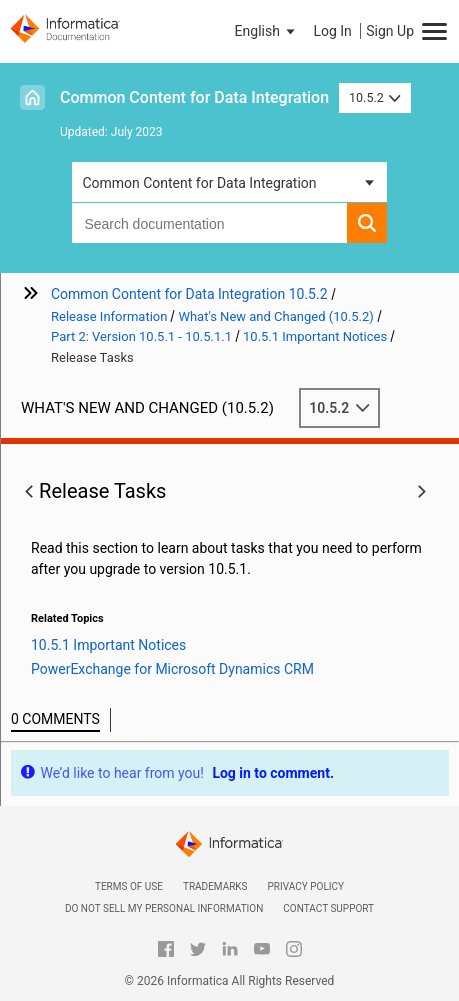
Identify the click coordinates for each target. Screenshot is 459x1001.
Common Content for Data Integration (194, 97)
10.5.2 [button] (375, 97)
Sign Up (390, 31)
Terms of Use (129, 886)
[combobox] (209, 223)
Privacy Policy (306, 886)
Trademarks (215, 886)
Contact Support (328, 908)
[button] (267, 31)
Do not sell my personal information (164, 908)
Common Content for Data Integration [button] (199, 183)
